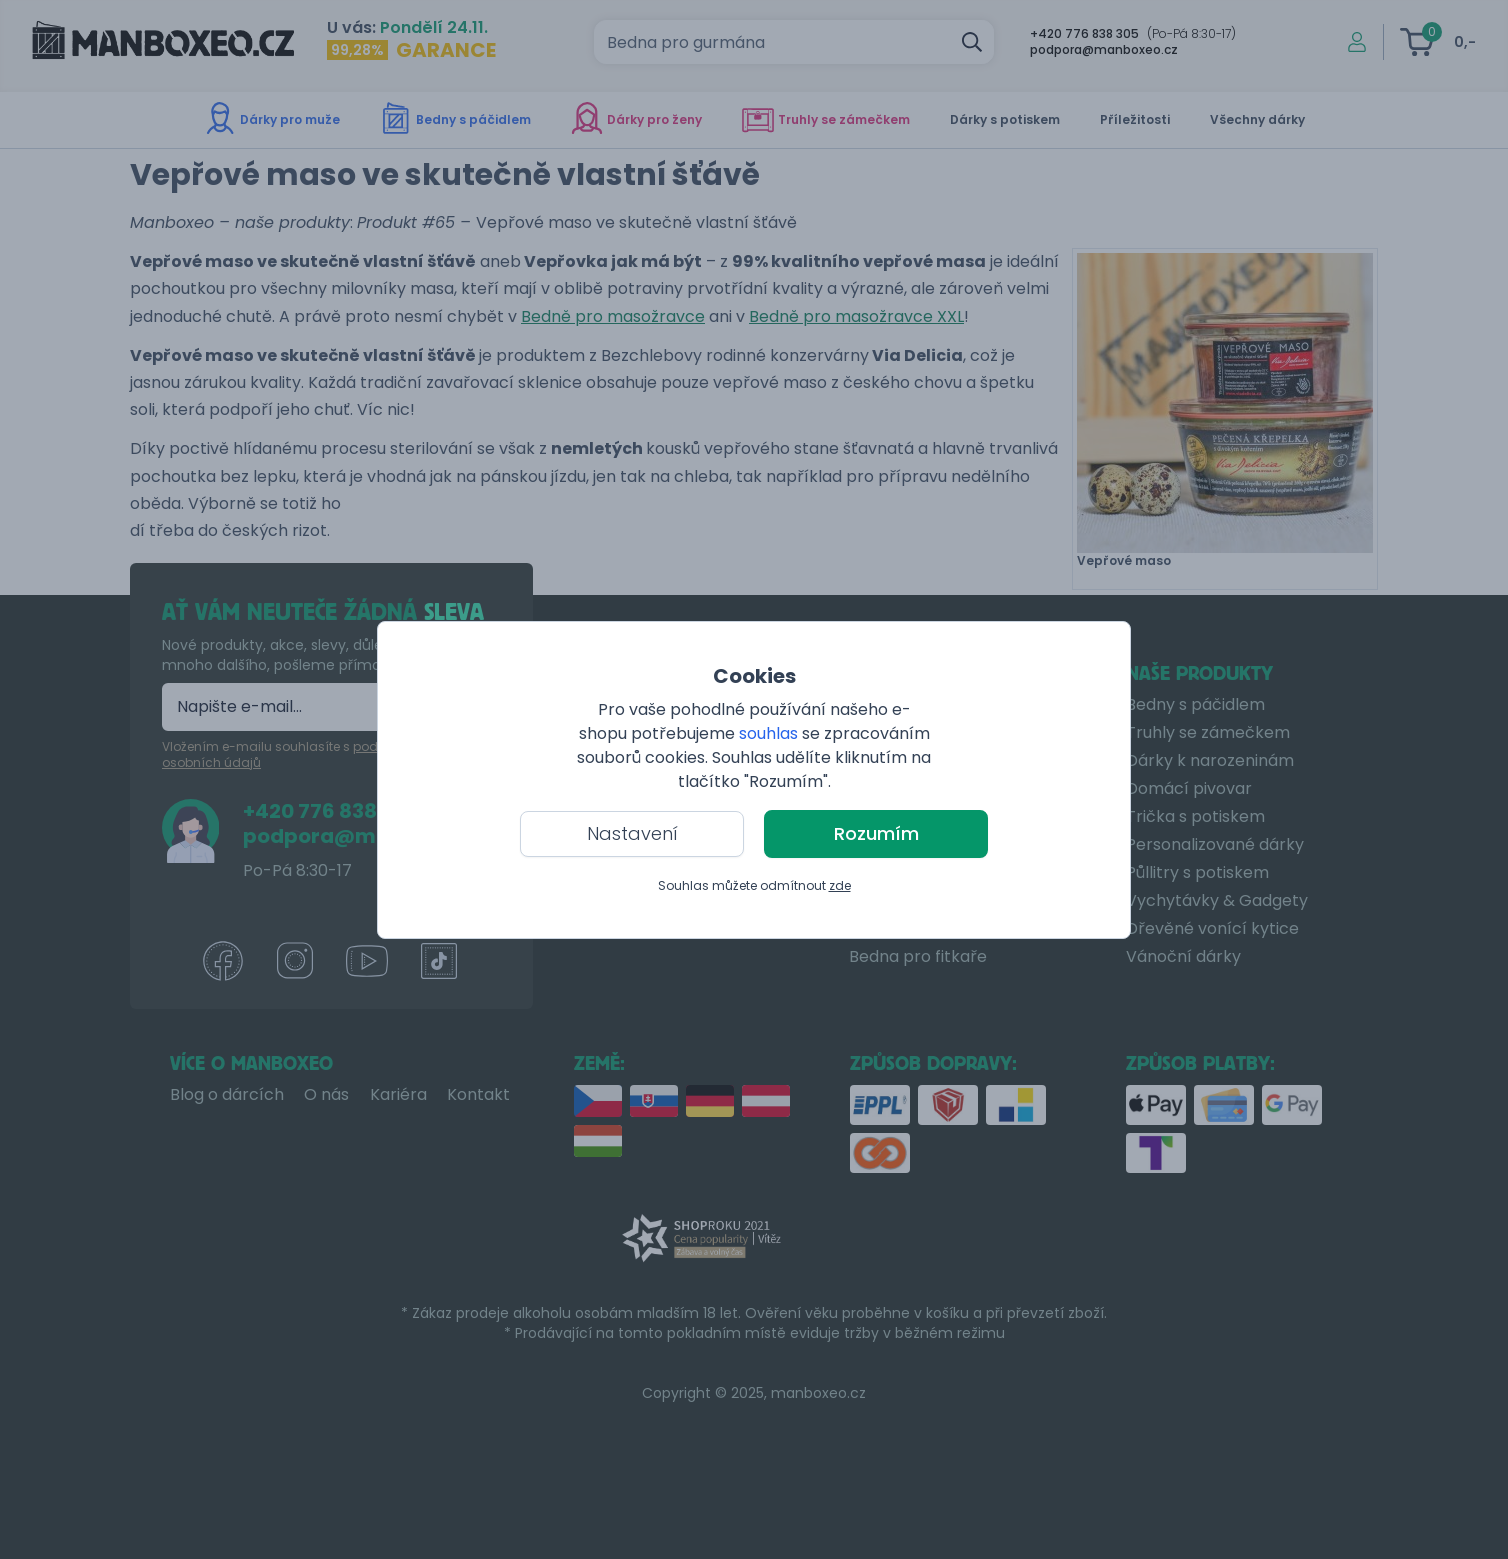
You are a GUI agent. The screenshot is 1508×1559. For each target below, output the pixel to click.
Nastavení (632, 833)
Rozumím (876, 833)
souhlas (768, 733)
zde (840, 885)
